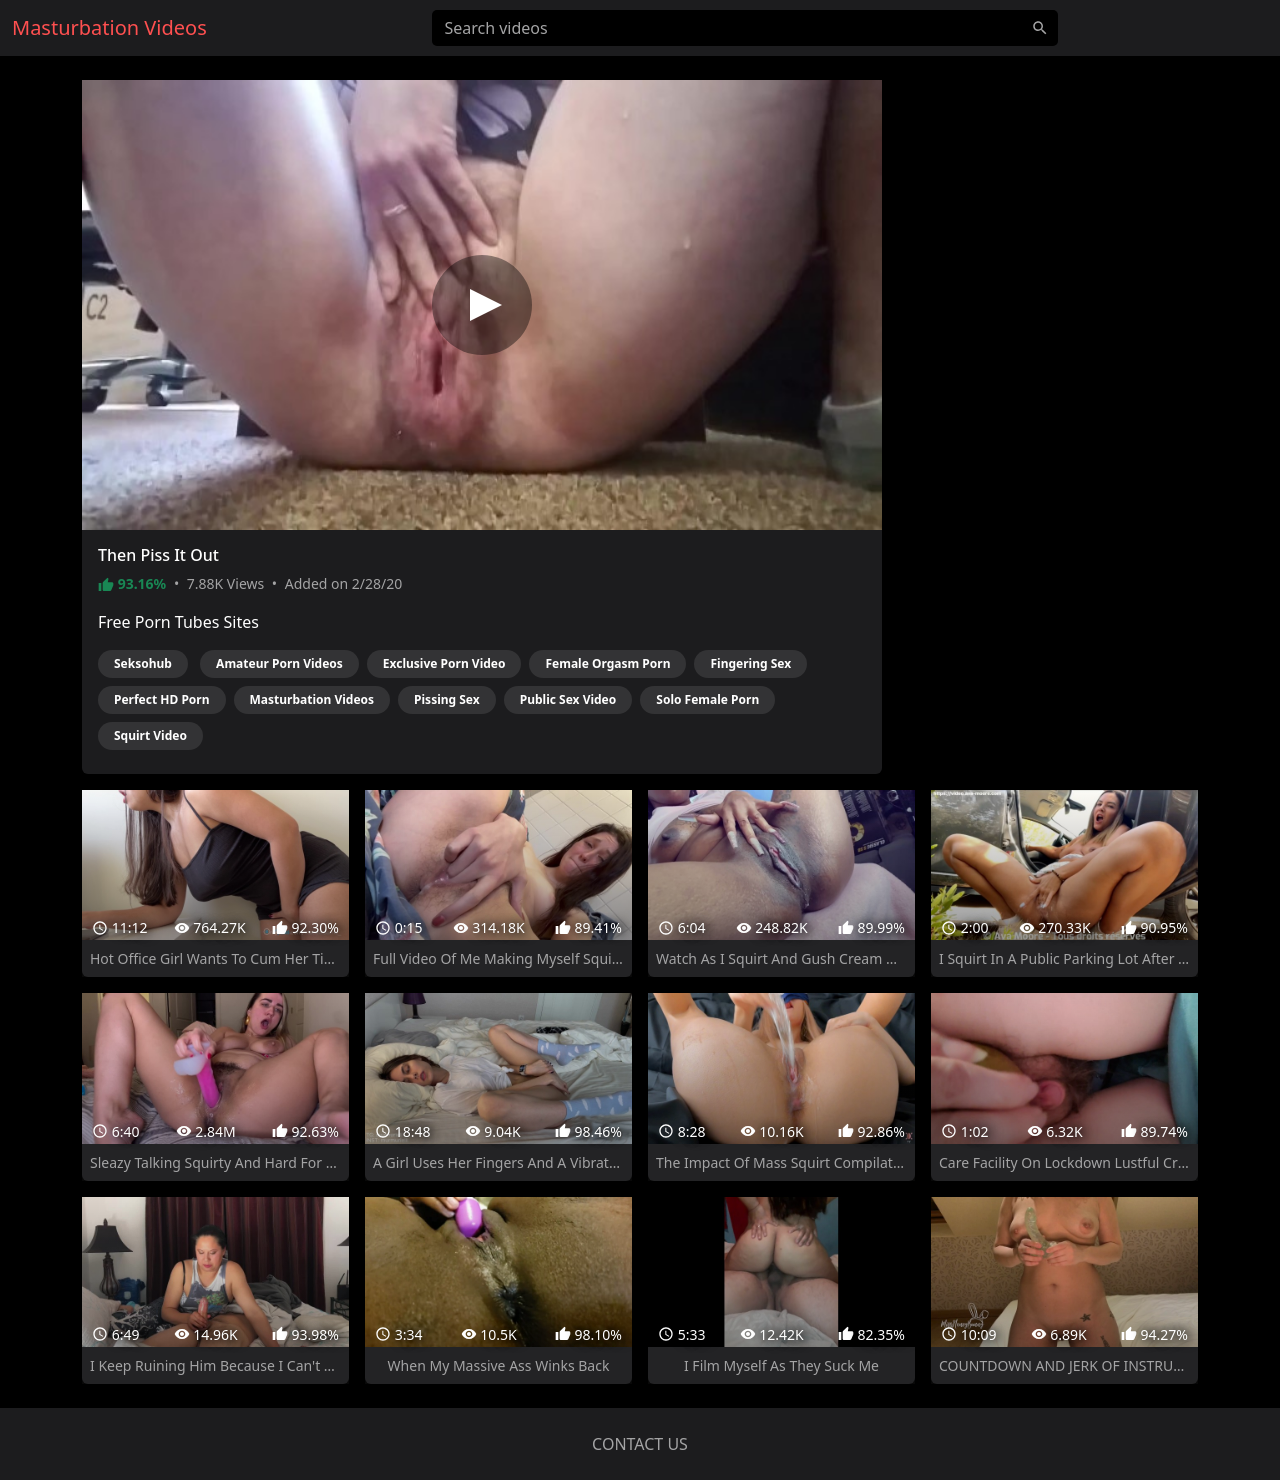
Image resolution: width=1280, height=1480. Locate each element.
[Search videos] (745, 28)
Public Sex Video (568, 699)
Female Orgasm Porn (607, 663)
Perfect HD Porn (162, 699)
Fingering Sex (750, 663)
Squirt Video (150, 735)
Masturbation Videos (312, 699)
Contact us (640, 1444)
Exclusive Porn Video (444, 663)
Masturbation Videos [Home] (109, 27)
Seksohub (143, 663)
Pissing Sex (447, 699)
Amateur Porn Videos (279, 663)
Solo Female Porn (707, 699)
